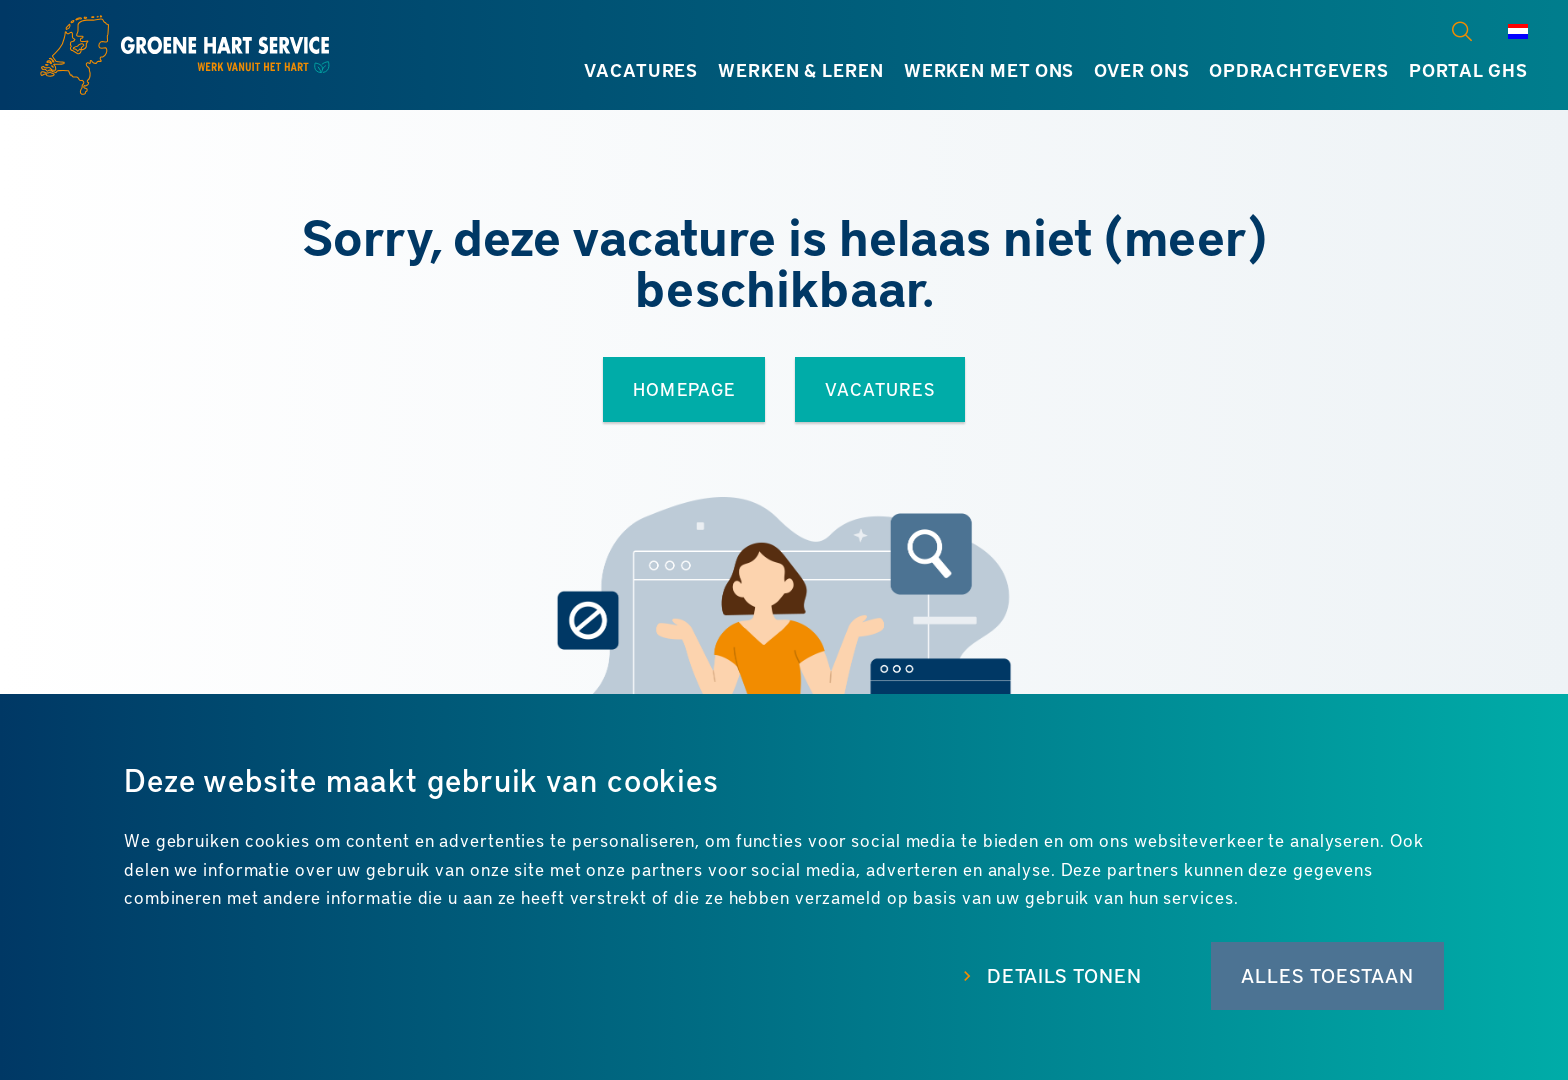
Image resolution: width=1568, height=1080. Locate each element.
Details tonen (1064, 975)
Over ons (1141, 70)
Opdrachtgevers (1299, 70)
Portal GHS (1468, 70)
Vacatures (641, 70)
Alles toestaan (1327, 975)
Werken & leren (801, 70)
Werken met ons (989, 70)
